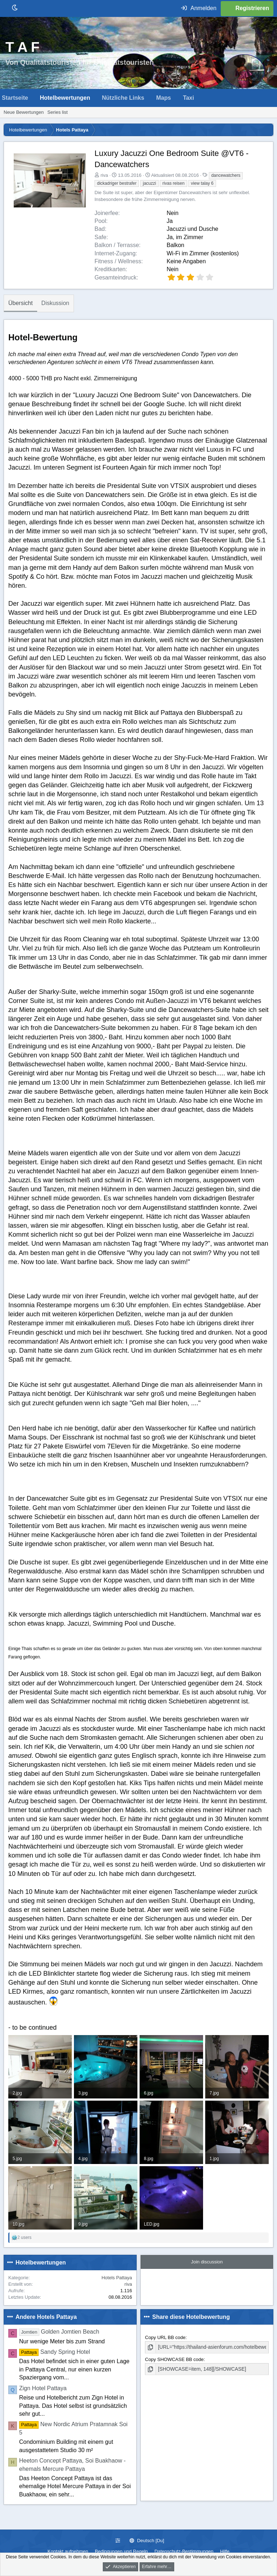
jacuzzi (149, 183)
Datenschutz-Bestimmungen (183, 2551)
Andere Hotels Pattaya (46, 2317)
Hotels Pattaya (116, 2277)
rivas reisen (173, 183)
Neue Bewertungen (24, 112)
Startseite (15, 98)
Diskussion (55, 303)
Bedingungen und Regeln (121, 2551)
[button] (34, 98)
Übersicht (20, 303)
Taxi (188, 98)
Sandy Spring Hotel (54, 2352)
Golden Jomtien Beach (59, 2332)
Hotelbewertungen (65, 98)
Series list (57, 112)
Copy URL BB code (165, 2337)
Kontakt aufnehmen (68, 2551)
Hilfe (224, 2551)
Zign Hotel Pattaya (43, 2388)
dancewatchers (226, 175)
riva (104, 175)
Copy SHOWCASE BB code (174, 2359)
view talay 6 (202, 183)
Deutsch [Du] (146, 2540)
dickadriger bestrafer (116, 183)
